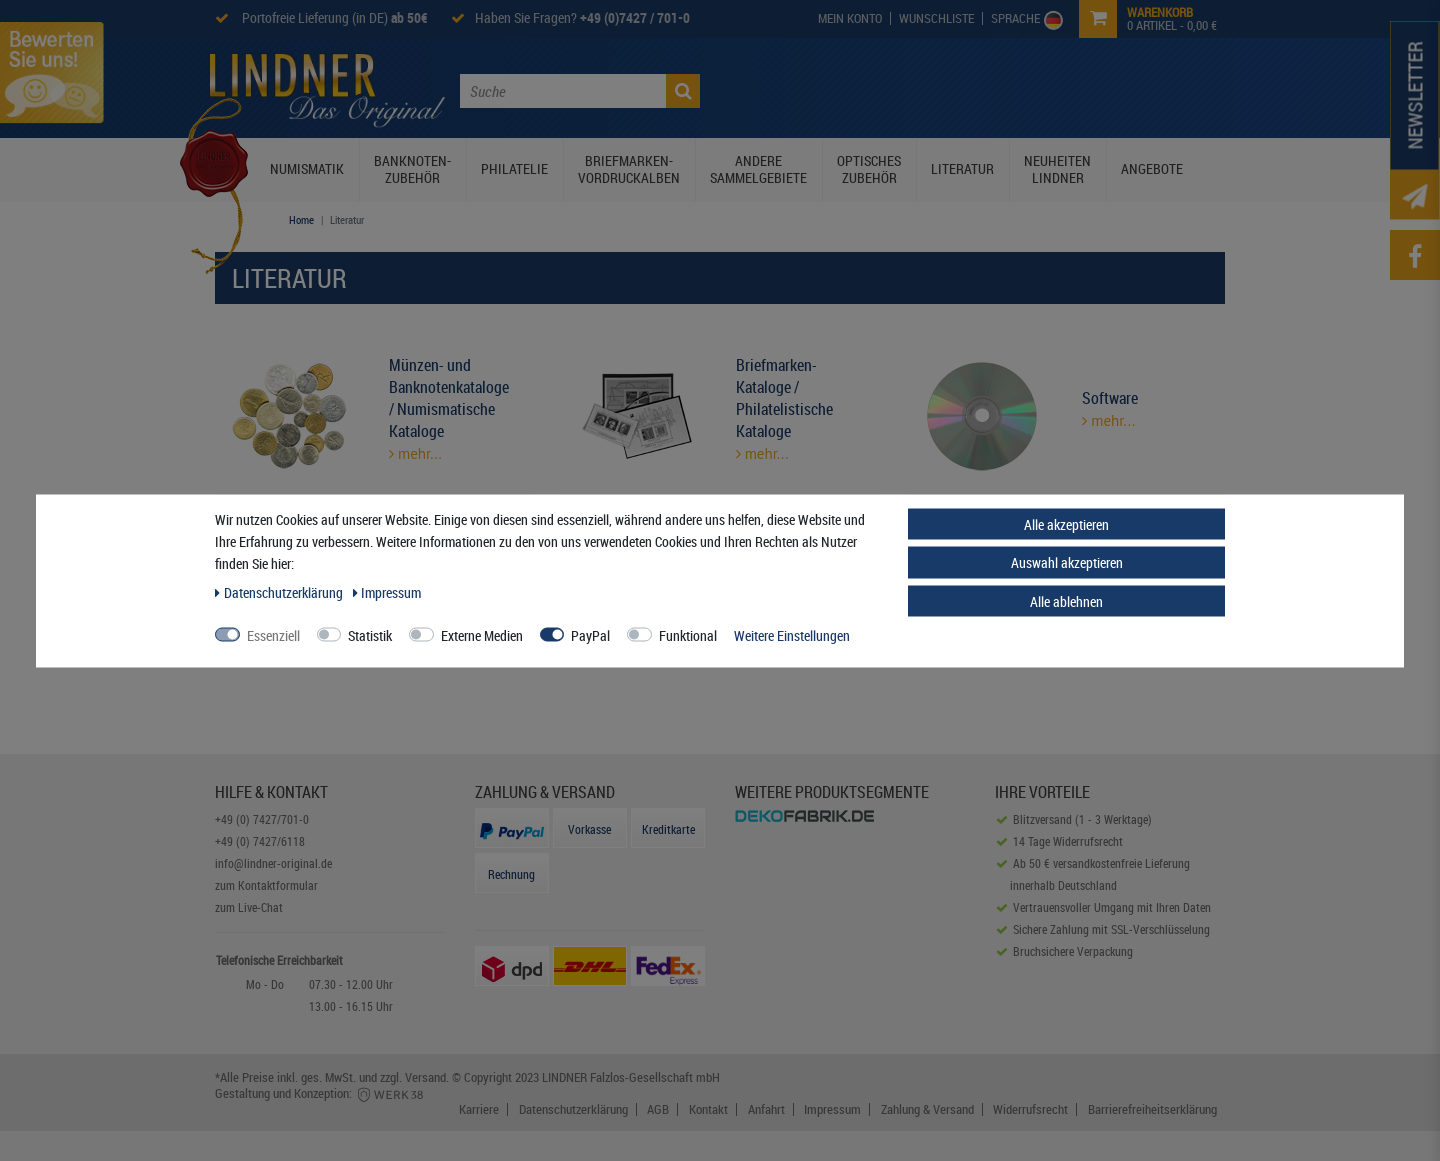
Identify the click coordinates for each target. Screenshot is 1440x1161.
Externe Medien (482, 634)
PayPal (590, 634)
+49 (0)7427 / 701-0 (635, 17)
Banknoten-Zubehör (412, 169)
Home (301, 219)
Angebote (1152, 168)
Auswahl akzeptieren (1067, 562)
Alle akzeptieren (1066, 523)
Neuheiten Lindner (1057, 169)
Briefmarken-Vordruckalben (629, 169)
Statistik (370, 634)
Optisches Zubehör (869, 169)
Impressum (832, 1109)
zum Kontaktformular (266, 885)
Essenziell (273, 634)
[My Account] (850, 18)
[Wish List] (937, 18)
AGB (658, 1109)
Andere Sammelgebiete (758, 169)
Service (1039, 89)
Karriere (479, 1109)
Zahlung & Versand (927, 1109)
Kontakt (1106, 89)
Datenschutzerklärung (573, 1109)
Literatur (962, 168)
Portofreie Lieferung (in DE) (333, 17)
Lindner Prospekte (936, 89)
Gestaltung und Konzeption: (320, 1093)
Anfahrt (766, 1109)
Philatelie (514, 168)
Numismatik (307, 168)
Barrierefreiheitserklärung (1152, 1109)
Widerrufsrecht (1030, 1109)
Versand (425, 1077)
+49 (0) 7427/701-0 (262, 819)
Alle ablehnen (1066, 600)
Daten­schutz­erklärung (280, 591)
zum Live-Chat (249, 907)
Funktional (688, 634)
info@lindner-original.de (273, 863)
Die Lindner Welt (805, 89)
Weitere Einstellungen (792, 634)
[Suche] (683, 91)
